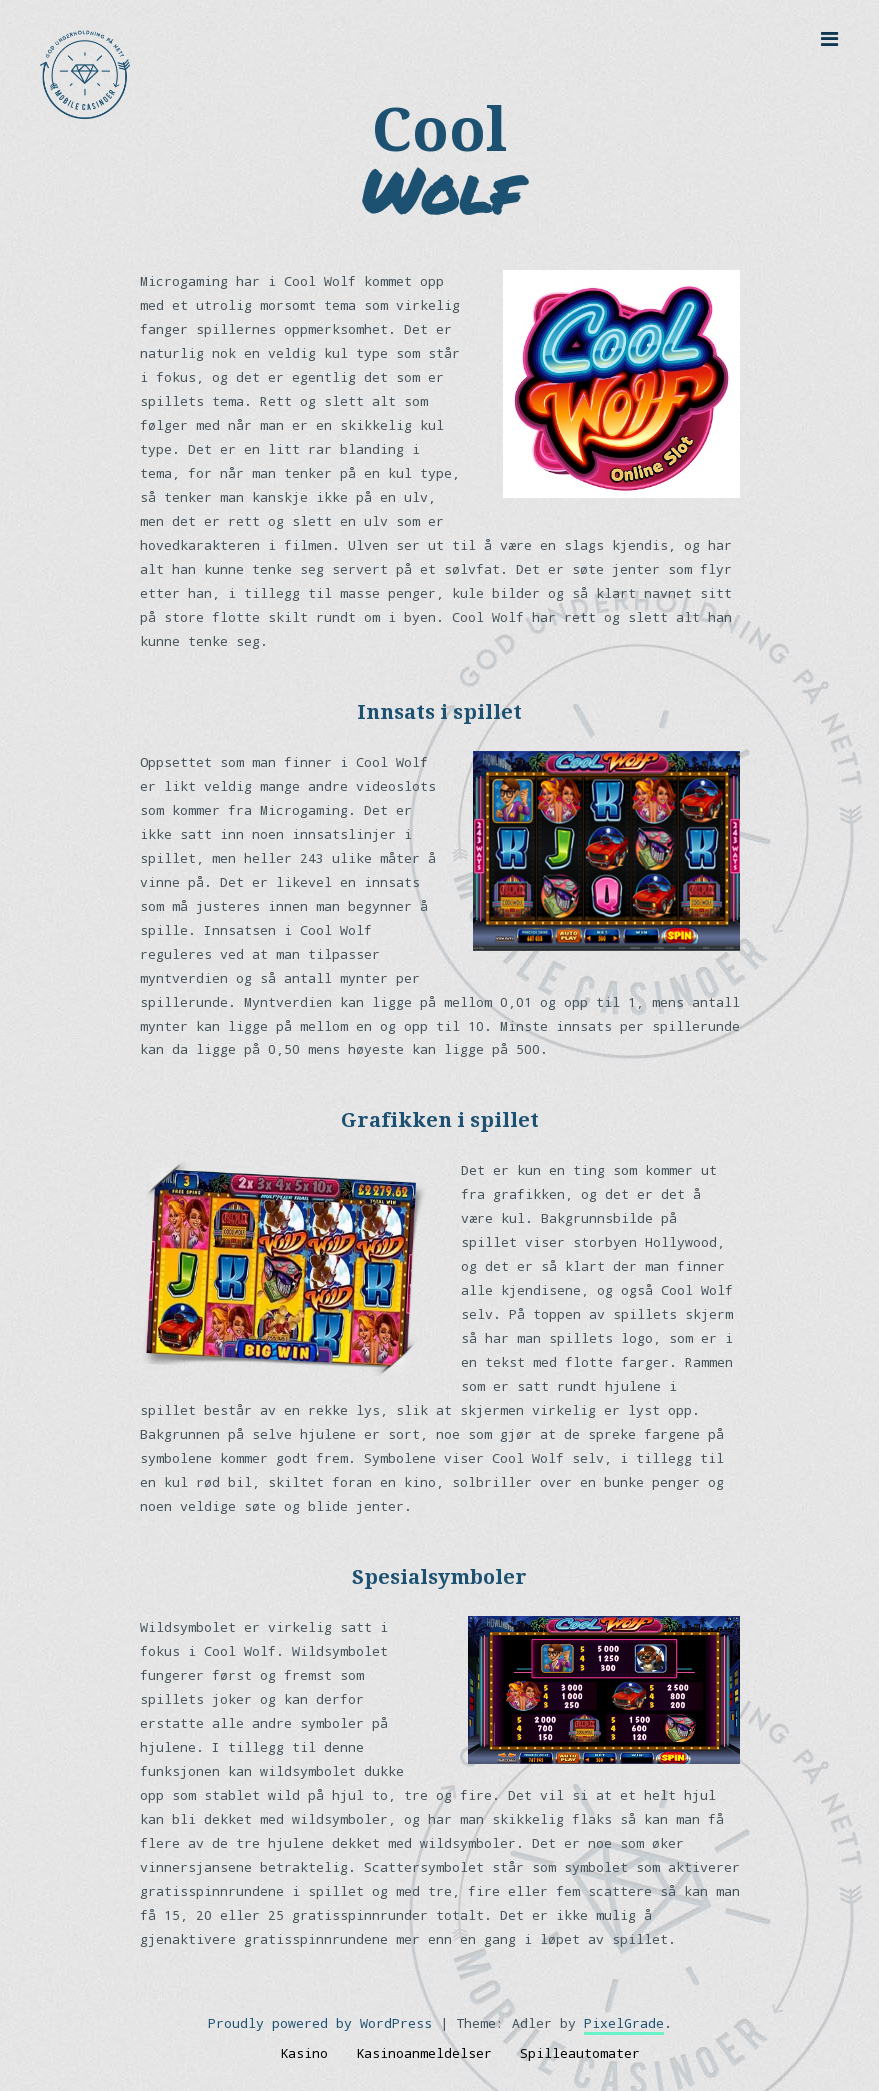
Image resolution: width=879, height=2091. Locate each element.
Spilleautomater (580, 2053)
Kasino (304, 2053)
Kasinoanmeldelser (424, 2053)
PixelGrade (624, 2023)
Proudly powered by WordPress (320, 2023)
